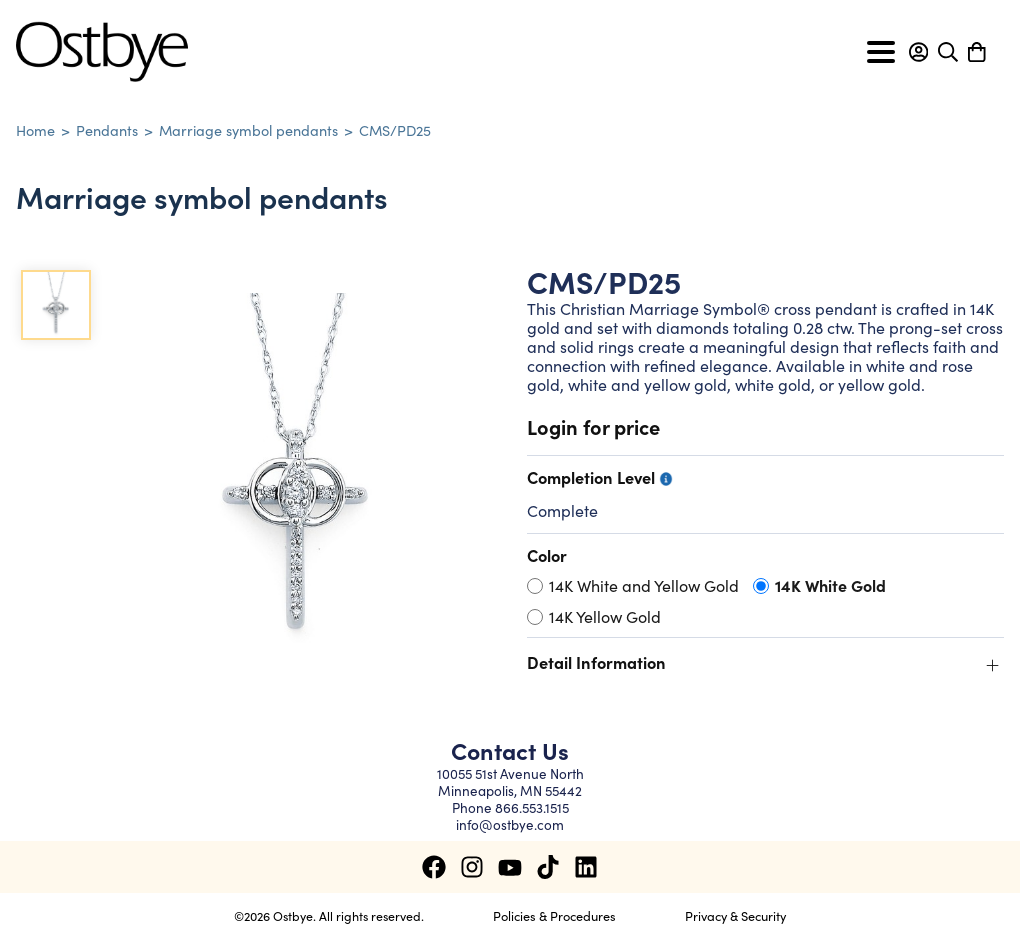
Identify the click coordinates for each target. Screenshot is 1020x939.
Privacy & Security (735, 915)
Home (35, 130)
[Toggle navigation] (881, 52)
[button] (918, 52)
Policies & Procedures (554, 915)
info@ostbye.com (510, 824)
